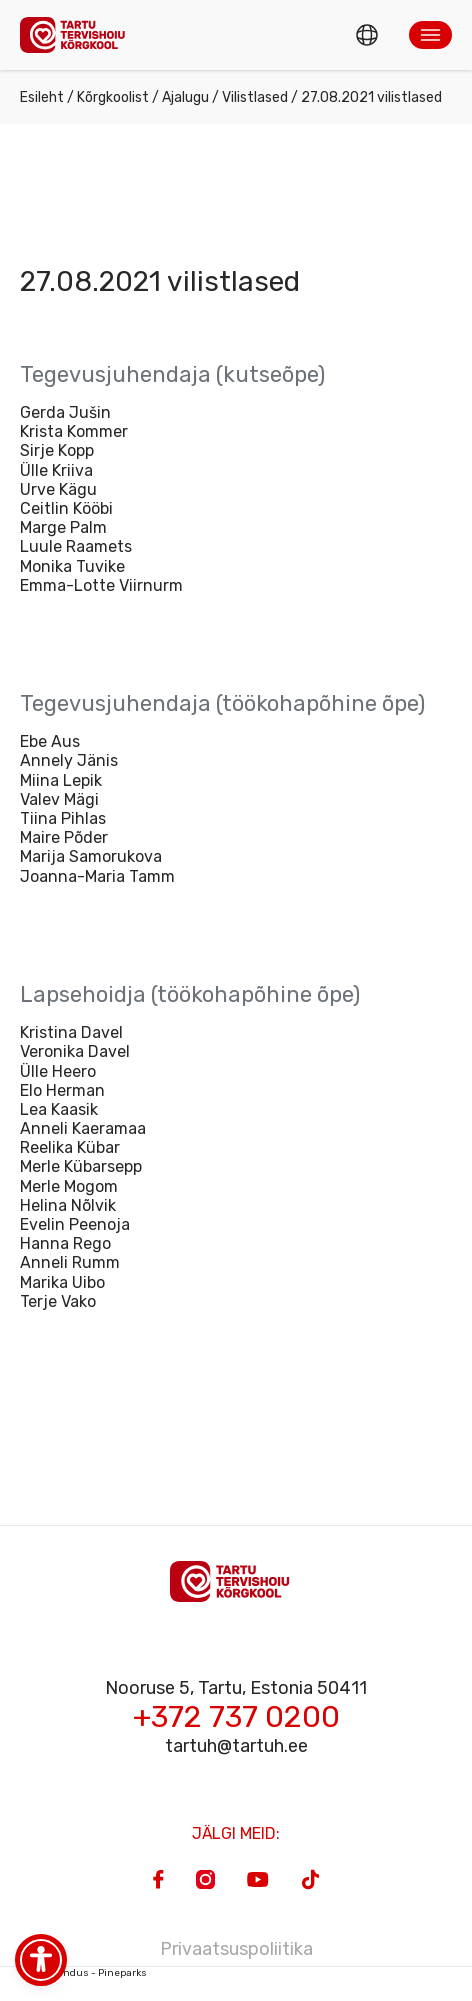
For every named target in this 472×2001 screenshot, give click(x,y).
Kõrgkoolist (113, 97)
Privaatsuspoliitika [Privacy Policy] (236, 1949)
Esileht (42, 97)
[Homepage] (78, 34)
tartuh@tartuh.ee (236, 1746)
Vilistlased (255, 97)
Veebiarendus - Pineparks (83, 1973)
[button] (430, 35)
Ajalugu (185, 97)
